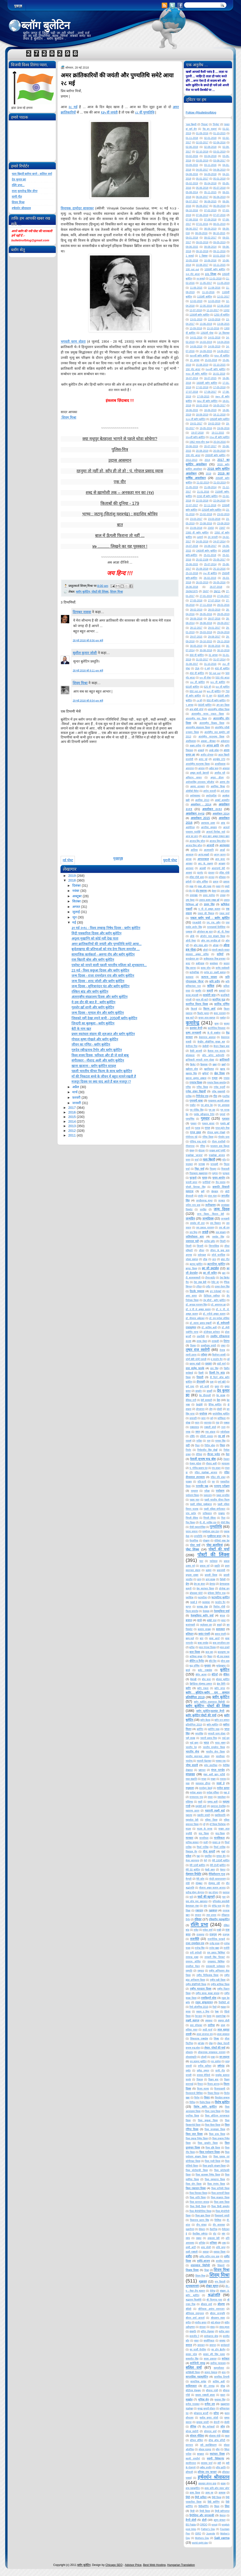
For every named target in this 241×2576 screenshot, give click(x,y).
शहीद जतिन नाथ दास (209, 2256)
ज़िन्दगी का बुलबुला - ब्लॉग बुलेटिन (93, 1023)
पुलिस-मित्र (120, 449)
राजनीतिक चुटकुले (216, 1939)
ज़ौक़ (205, 1259)
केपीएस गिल (191, 1046)
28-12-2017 (196, 628)
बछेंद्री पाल (212, 1620)
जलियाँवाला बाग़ (195, 1236)
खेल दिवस (219, 1073)
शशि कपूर (220, 2247)
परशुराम (194, 1491)
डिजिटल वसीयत (212, 1295)
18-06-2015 (192, 410)
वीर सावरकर (219, 2224)
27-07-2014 (214, 600)
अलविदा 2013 (202, 800)
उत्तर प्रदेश (225, 891)
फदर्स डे (193, 1602)
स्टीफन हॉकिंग (196, 2440)
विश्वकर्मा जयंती (222, 2215)
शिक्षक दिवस (192, 2270)
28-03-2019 (214, 609)
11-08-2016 (214, 287)
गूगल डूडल (195, 1132)
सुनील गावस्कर (193, 2404)
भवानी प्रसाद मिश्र (208, 1738)
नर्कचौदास (224, 1432)
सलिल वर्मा (194, 2367)
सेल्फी (226, 2422)
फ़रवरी (76, 1097)
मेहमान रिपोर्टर (193, 1874)
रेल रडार (198, 2016)
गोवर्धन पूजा (223, 1137)
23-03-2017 (196, 519)
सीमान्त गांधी (212, 2390)
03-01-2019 (219, 151)
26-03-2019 (202, 582)
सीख (223, 2386)
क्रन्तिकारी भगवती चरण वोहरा (200, 1060)
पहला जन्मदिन (222, 1495)
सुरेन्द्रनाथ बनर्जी (201, 2413)
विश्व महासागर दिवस (215, 2179)
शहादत (206, 2252)
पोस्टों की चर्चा (219, 1549)
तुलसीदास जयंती (208, 1345)
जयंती (205, 1232)
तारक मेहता (202, 1341)
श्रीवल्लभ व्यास (218, 2318)
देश (218, 1400)
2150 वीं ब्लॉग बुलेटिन (207, 496)
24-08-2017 (210, 546)
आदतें (222, 850)
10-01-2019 (219, 256)
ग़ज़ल (214, 1078)
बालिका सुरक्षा (196, 1656)
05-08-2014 (192, 192)
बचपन (189, 1620)
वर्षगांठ (221, 2065)
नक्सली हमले (210, 1427)
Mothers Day (202, 2538)
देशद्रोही (199, 1404)
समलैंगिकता (209, 2340)
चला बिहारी (209, 1159)
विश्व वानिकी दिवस (220, 2188)
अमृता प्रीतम (217, 777)
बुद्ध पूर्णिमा (194, 1665)
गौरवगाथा (190, 1146)
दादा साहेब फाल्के (195, 1368)
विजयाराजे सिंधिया (194, 2093)
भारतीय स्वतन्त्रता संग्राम (197, 1756)
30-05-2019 (196, 646)
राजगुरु (213, 1934)
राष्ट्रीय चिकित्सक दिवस (208, 1975)
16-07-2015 (210, 378)
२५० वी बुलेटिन (210, 573)
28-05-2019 (223, 614)
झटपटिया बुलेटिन (216, 1264)
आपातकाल (203, 859)
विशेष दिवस (205, 2102)
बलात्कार (220, 1629)
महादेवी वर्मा (200, 1806)
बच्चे (199, 1620)
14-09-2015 (206, 351)
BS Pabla (191, 2524)
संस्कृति (192, 2331)
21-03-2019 (219, 482)
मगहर (203, 1779)
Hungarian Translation (181, 2565)
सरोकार (225, 2358)
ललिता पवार (191, 2029)
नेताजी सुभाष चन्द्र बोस (203, 1459)
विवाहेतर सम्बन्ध (222, 2097)
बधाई (219, 1624)
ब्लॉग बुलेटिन (45, 25)
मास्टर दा (216, 1842)
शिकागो (221, 2265)
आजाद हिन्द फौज (217, 841)
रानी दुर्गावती (196, 1952)
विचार (200, 2084)
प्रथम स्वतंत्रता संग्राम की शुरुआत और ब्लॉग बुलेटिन (103, 1034)
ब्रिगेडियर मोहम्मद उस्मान (201, 1683)
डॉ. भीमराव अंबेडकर (195, 1318)
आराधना (189, 868)
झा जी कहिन (210, 1272)
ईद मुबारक (201, 890)
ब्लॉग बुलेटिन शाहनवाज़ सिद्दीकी (209, 1702)
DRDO (203, 2524)
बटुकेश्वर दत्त (206, 1624)
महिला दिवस (211, 1820)
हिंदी (188, 2497)
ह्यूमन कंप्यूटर (219, 2520)
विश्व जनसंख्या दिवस (215, 2129)
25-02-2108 (202, 559)
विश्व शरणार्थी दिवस (220, 2193)
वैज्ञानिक (213, 2229)
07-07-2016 (219, 215)
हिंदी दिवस (216, 2497)
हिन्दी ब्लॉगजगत (222, 2511)
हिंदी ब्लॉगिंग (214, 2502)
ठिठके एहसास (197, 1291)
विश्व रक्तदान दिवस (196, 2188)
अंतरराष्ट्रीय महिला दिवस (218, 709)
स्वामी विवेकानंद (215, 2458)
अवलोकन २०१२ (212, 809)
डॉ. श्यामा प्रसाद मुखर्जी (201, 1323)
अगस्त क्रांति (212, 745)
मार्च (74, 1092)
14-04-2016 (223, 342)
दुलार (217, 1386)
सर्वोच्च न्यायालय (218, 2363)
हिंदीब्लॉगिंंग (203, 2506)
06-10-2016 (192, 210)
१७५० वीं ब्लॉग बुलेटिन (207, 401)
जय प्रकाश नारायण (205, 1227)
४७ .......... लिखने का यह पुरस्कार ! (119, 546)
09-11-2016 (219, 251)
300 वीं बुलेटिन (196, 655)
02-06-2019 (192, 147)
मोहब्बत (199, 1883)
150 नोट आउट (193, 369)
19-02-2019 (214, 423)
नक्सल (226, 1422)
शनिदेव (202, 2243)
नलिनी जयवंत (206, 1436)
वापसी (189, 2075)
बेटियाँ (215, 1674)
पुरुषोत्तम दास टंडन (210, 1531)
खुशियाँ (205, 1073)
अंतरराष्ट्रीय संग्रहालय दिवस (198, 727)
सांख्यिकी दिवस (193, 2372)
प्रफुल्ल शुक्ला (192, 1575)
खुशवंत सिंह (191, 1073)
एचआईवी (196, 922)
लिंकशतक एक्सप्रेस (199, 2038)
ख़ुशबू (222, 1069)
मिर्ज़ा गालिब (203, 1847)
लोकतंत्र (189, 2052)
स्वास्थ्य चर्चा (206, 2463)
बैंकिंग (226, 1674)
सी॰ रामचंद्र (209, 2386)
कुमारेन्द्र (192, 1022)
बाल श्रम (209, 1652)
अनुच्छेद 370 (219, 759)
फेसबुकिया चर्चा (221, 1611)
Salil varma (221, 2538)
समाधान (201, 2345)
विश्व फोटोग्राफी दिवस (197, 2170)
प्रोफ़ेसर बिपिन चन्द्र (216, 1593)
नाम (208, 1440)
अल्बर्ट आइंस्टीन (222, 800)
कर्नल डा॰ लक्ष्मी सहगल (215, 972)
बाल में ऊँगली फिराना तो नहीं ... (120, 535)
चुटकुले (193, 1177)
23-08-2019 (223, 523)
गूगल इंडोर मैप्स (222, 1128)
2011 (72, 1135)
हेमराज (223, 2515)
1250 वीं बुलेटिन (221, 315)
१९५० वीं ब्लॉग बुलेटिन (219, 437)
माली (205, 1842)
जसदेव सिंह (218, 1236)
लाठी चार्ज (208, 2029)
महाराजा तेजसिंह (218, 1806)
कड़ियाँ (220, 954)
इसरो (227, 886)
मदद (187, 1783)
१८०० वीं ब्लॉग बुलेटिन (195, 419)
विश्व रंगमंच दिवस (216, 2184)
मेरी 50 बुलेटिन (193, 1869)
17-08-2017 (210, 392)
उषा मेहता (190, 900)
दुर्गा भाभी (204, 1386)
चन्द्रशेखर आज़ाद (217, 1155)
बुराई (188, 1670)
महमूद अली (212, 1801)
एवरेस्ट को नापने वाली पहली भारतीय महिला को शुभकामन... (109, 965)
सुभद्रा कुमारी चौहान (206, 2408)
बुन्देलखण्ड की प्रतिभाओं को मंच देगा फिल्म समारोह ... (106, 949)
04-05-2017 (202, 170)
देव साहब (220, 1395)
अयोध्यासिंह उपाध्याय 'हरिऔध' (200, 782)
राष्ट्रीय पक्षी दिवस (218, 1980)
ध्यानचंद (207, 1422)
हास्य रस (209, 2492)
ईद (190, 891)
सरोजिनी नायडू (197, 2363)
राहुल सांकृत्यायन (204, 2002)
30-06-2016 (214, 646)
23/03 (211, 528)
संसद (212, 2327)
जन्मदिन (190, 1218)
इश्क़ (191, 886)
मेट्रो (205, 1860)
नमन (197, 1431)
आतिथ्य (194, 850)
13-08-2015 (223, 324)
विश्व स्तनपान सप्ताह (199, 2202)
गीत (215, 1096)
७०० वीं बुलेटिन (214, 691)
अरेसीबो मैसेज (192, 791)
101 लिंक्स (210, 274)
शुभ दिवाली (220, 2281)
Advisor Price (133, 2565)
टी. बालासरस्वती (193, 1277)
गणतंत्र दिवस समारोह (216, 1082)
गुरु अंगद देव (207, 1105)
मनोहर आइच (196, 1792)
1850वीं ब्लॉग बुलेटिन (219, 419)
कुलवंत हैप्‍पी (196, 1028)
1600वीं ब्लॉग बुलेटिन (207, 383)
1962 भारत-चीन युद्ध (199, 442)
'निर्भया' (216, 124)
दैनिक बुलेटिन (215, 1404)
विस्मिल (217, 2220)
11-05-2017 (206, 283)
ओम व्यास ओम (200, 945)
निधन (222, 1445)
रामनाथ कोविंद (193, 1961)
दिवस (188, 1377)
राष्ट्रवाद (200, 1970)
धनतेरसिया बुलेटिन (221, 1413)
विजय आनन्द (213, 2084)
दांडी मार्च (221, 1363)
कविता (210, 986)
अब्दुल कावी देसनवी (199, 773)
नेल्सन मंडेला (195, 1463)
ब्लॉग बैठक (205, 1720)
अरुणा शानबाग (197, 786)
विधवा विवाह (214, 2093)
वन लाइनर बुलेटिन (198, 2061)
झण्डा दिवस (191, 1268)
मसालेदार (221, 1797)
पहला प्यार (194, 1499)
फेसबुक (206, 1611)
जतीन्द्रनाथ (210, 1205)
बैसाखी (193, 1679)
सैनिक (193, 2426)
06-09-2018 (219, 206)
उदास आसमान (119, 460)
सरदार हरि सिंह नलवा (214, 2354)
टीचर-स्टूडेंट (210, 1277)
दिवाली (200, 1377)
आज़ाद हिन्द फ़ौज (194, 845)
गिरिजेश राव (202, 1096)
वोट (214, 2233)
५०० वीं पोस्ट (205, 677)
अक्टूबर (77, 896)
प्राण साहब (210, 1579)
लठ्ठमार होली (223, 2020)
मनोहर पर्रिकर (213, 1792)
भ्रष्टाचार (201, 1770)
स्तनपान (189, 2445)
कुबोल (223, 1017)
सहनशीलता (219, 2368)
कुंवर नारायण (220, 1013)
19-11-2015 (218, 432)
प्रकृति (217, 1565)
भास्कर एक (221, 1761)
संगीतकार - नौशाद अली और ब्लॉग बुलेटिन (98, 1060)
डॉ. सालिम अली (209, 1327)
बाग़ (201, 1638)
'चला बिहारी (191, 124)
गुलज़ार (225, 1118)
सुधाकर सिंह (219, 2399)
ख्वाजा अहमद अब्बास (196, 1078)
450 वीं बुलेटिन (197, 673)
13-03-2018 (214, 319)
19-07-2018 (197, 432)
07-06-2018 (202, 215)
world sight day (200, 2542)
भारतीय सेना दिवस (215, 1751)
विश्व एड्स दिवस (213, 2111)
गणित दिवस (202, 1087)
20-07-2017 (210, 446)
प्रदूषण (208, 1570)
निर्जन (188, 1450)
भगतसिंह (199, 1733)
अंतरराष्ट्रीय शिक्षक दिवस (211, 723)
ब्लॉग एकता (203, 1688)
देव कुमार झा (19, 179)
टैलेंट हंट (215, 1282)
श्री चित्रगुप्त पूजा (214, 2299)
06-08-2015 (210, 201)
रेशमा (209, 2016)
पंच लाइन (216, 1468)
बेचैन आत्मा (201, 1674)
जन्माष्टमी (225, 1218)
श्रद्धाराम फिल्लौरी (193, 2299)
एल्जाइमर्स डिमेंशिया (216, 927)
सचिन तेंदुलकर (207, 2331)
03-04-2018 (210, 156)
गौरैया (202, 1146)
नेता (227, 1454)
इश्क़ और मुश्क (204, 886)
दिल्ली (201, 1373)
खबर (215, 1064)
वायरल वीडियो (203, 2075)
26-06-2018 (192, 587)
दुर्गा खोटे (222, 1381)
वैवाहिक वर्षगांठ (200, 2233)
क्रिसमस (204, 1064)
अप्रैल (75, 1087)
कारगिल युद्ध (218, 999)
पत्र (213, 1481)
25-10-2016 (219, 569)
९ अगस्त (189, 705)
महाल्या (189, 1815)
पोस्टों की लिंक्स (213, 1554)
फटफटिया (202, 1597)
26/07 (206, 591)
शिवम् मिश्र (200, 2275)
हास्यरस (222, 2492)
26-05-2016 (219, 582)
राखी (219, 1930)
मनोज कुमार (223, 1788)
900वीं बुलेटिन (205, 705)
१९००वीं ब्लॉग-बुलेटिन (195, 437)
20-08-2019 (202, 451)
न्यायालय (225, 1463)
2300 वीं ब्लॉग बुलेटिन (197, 532)
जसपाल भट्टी (192, 1241)
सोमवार (225, 2431)
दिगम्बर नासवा (82, 612)
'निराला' (204, 124)
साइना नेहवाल (211, 2372)
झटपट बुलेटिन (196, 1264)
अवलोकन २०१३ (195, 813)
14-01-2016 (196, 337)
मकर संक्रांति (191, 1779)
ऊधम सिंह (209, 904)
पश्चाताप (208, 1495)
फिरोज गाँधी (219, 1606)
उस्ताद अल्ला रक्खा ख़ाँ (209, 900)
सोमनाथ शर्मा (210, 2431)
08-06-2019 (210, 228)
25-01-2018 (210, 555)
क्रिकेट (193, 1064)
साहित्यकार (191, 2385)
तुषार (223, 1345)
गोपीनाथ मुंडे (191, 1137)
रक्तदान (199, 1910)
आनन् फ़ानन (220, 854)
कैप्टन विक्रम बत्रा (221, 1046)
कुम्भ (216, 1023)
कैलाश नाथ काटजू (216, 1051)
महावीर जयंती (203, 1815)
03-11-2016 (210, 165)
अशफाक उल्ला (208, 823)
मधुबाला (190, 1788)
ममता (210, 1797)
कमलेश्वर (214, 963)
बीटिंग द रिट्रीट (196, 1660)
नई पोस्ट (68, 860)
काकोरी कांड (209, 995)
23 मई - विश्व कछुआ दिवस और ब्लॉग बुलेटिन (100, 970)
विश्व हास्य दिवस (221, 2202)
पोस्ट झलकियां (214, 1545)
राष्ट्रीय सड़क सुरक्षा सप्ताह (207, 1993)
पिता (223, 1518)
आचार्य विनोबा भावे (215, 832)
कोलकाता (190, 1055)
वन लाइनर (224, 2056)
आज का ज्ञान (192, 836)
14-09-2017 (223, 351)
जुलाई (76, 912)
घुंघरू (191, 1150)
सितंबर (76, 901)
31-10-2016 (210, 664)
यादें (191, 1897)
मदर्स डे (221, 1783)
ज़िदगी (189, 1246)
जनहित (203, 1209)
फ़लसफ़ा (206, 1602)
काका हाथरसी (192, 995)
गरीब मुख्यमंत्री (218, 1091)
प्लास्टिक (189, 1597)
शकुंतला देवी (214, 2238)
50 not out (214, 673)
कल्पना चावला (209, 977)
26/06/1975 (192, 591)
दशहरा (208, 1363)
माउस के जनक (204, 1828)
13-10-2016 (213, 328)
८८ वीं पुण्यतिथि (144, 112)
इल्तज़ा (226, 881)
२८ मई (72, 107)
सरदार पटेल (191, 2354)
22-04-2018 (219, 500)
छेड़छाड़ (214, 1191)
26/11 (217, 591)
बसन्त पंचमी (220, 1634)
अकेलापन (225, 741)
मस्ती (200, 1801)
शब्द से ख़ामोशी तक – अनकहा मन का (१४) (120, 492)
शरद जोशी (206, 2247)
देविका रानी (191, 1400)
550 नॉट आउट (222, 677)
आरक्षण (221, 863)
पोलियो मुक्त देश (221, 1540)
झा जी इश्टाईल (210, 1268)
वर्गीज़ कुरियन (204, 2066)
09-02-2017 (210, 237)
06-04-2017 (202, 197)
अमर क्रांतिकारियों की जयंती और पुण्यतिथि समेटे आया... (107, 944)
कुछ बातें (190, 1017)
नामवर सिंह (220, 1440)
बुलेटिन (224, 1670)
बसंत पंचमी (204, 1633)
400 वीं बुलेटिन (222, 668)
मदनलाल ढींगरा (203, 1783)
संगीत (188, 2322)
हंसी (219, 2463)
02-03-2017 (202, 142)
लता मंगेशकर (196, 2025)
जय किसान (215, 1223)
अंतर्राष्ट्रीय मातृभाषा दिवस (211, 736)
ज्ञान (214, 1259)
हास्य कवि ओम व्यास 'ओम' (217, 2488)
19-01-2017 (196, 423)
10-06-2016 (210, 260)
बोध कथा (206, 1679)
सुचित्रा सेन (203, 2399)
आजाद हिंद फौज (197, 841)
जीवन (201, 1250)
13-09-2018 (196, 328)
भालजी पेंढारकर (204, 1761)
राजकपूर (200, 1934)
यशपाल (226, 1892)
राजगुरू (226, 1934)
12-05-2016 (206, 306)
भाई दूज (225, 1738)
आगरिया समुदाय (209, 827)
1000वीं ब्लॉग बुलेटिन (215, 269)
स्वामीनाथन (191, 2463)
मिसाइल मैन (191, 1851)
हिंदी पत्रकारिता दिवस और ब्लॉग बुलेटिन (96, 933)
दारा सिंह (214, 1368)
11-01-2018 (215, 278)
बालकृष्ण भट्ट (223, 1652)
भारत (206, 1742)
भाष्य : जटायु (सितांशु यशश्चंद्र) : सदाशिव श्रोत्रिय (120, 514)
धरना (203, 1418)
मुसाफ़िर (208, 1856)
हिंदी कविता (201, 2497)
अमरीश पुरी (219, 773)
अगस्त (76, 907)
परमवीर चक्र (202, 1486)
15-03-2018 (211, 360)
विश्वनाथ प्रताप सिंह (199, 2220)
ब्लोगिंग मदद (213, 1729)
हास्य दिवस (195, 2492)
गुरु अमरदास (223, 1105)
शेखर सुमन (212, 2286)
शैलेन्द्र (212, 2291)
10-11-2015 (219, 265)
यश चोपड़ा (213, 1892)
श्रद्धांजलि (214, 2295)
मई (74, 922)
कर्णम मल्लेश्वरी (222, 968)
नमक (188, 1432)
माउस (188, 1828)
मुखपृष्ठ (18, 6)
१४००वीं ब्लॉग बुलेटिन (199, 355)
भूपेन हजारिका (210, 1765)
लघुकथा (209, 2020)
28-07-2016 (214, 618)
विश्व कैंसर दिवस (212, 2125)
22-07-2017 (192, 505)
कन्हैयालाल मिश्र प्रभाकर (215, 958)
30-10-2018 (223, 650)
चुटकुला (225, 1173)
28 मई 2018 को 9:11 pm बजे (88, 670)
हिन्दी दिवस (205, 2511)
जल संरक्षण (221, 1232)
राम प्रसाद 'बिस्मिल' (216, 1952)
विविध (192, 2102)
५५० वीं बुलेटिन (197, 682)
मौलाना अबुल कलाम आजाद (212, 1887)
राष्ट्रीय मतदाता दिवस (201, 1988)
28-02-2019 (196, 609)
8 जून (209, 695)
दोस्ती (219, 1409)
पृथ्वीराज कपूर (214, 1536)
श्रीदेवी (188, 2309)
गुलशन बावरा (208, 1123)
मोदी (188, 1883)
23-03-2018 (214, 519)
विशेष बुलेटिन (222, 2102)
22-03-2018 (202, 500)
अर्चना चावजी (209, 791)
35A (197, 668)
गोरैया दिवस (207, 1137)
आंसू (223, 823)
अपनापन (190, 768)
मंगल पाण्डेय (218, 1769)
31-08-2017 (192, 664)
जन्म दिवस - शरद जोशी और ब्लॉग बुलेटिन (98, 981)
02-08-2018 (210, 147)
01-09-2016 (202, 133)
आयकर (189, 863)
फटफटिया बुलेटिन (220, 1597)
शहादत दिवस (219, 2252)
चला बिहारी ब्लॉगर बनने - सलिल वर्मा (32, 174)
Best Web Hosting (154, 2565)
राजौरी (226, 1948)
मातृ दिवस (204, 1833)
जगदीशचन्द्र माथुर (204, 1200)
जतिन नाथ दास (193, 1205)
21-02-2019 (203, 482)
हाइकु (223, 2483)
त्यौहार (204, 1354)
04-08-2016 (192, 174)
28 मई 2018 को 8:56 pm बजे (88, 640)
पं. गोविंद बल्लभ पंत (198, 1468)
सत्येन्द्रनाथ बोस (211, 2336)
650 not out (195, 691)
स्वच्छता (200, 2454)
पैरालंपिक (193, 1540)
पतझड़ (189, 1481)
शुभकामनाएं (192, 2286)
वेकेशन (202, 2229)
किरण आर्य (209, 1008)
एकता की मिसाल (206, 913)
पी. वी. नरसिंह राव (207, 1522)
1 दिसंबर (203, 256)
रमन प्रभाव (211, 1915)
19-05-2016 (206, 428)
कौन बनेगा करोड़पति (213, 1055)
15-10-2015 (219, 365)
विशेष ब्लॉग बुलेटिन (205, 2106)
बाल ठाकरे (224, 1647)
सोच (223, 2426)
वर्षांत (188, 2070)
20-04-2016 (219, 442)
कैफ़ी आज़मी (196, 1051)
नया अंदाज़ (210, 1432)
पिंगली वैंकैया (209, 1518)
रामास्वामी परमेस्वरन (215, 1966)
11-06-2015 (196, 287)
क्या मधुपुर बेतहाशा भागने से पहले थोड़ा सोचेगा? (119, 438)
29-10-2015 (206, 641)
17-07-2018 (192, 392)
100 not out (192, 269)
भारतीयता (220, 1756)
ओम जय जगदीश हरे (210, 940)
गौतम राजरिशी (218, 1141)
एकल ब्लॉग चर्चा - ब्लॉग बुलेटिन (209, 918)
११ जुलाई (201, 278)
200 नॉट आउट (193, 455)
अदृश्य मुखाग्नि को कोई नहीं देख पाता (95, 938)
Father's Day (208, 2529)
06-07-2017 (192, 201)
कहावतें (222, 990)
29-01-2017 (214, 628)
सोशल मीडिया (197, 2435)
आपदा (189, 859)
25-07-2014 (210, 564)
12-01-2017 (223, 296)
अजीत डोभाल (207, 754)
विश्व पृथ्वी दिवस (212, 2161)
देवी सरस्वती (206, 1400)
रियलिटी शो (224, 2002)
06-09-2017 (202, 206)
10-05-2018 (192, 260)
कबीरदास (200, 963)
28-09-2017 (223, 623)
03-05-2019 (202, 160)
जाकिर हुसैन (209, 1241)
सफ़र (196, 2340)
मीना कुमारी (209, 1851)
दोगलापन (200, 1409)
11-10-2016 (208, 292)
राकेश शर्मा (207, 1930)
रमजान (198, 1915)
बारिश (192, 1647)
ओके (192, 936)
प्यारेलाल (213, 1561)
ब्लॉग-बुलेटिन (212, 1724)
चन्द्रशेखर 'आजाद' (194, 1155)
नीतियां (199, 1454)
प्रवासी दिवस (211, 1575)
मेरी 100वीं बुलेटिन (220, 1860)
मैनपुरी (189, 1879)
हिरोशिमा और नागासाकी (201, 2515)
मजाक (223, 1779)
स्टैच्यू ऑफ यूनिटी (217, 2440)
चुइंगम (215, 1173)
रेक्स (217, 2011)
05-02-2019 (192, 183)
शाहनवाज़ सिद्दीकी (200, 2265)
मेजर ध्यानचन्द (192, 1860)
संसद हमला (224, 2327)
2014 (72, 1121)
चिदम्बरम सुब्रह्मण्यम (198, 1173)
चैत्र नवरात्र (220, 1182)
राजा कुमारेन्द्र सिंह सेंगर (24, 191)
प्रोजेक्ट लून (224, 1588)
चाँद (224, 1159)
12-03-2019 (214, 301)
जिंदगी (223, 1241)
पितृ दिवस (190, 1522)
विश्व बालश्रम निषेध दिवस (208, 2174)
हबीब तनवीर (205, 2467)
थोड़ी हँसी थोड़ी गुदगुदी (196, 1359)
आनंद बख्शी (203, 854)
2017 (72, 1108)
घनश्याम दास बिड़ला (219, 1146)
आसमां (189, 872)
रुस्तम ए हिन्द (202, 2011)
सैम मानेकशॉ (208, 2426)
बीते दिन (213, 1661)
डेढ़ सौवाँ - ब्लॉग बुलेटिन (214, 1300)
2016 (72, 1112)
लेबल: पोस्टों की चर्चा (214, 2047)
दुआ (212, 1381)
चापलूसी (214, 1164)
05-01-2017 (202, 178)
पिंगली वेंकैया (192, 1518)
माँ (204, 1824)
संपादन (202, 2327)
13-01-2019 (196, 319)
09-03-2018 (202, 242)
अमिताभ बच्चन (194, 777)
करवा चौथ (206, 968)
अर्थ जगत (225, 791)
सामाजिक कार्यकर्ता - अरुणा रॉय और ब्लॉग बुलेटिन (103, 954)
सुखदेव (189, 2399)
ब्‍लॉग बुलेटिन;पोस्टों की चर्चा (201, 1715)
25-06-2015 (192, 564)
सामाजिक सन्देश (198, 2381)
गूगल (207, 1127)
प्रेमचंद (212, 1584)
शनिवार (213, 2242)
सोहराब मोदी (214, 2436)
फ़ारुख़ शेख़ (202, 1606)
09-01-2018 (192, 237)
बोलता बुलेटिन (222, 1679)
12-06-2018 (223, 306)
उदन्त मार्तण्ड (209, 895)
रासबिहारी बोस (208, 1997)
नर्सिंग (192, 1436)
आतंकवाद (224, 845)
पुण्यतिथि (216, 1527)
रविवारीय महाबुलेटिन (219, 1919)
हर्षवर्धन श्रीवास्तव (21, 208)
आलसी (202, 868)
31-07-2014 (219, 659)
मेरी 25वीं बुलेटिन (218, 1865)
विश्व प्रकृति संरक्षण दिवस (214, 2165)
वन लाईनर (216, 2061)
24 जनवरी (213, 537)
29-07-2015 (196, 636)
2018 (72, 880)
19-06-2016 (223, 428)
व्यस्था (198, 2238)
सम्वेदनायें (225, 2345)
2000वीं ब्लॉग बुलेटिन (215, 455)
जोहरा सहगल (192, 1259)
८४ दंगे (199, 700)
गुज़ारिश (225, 1096)
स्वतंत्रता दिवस (217, 2453)
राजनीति (194, 1939)
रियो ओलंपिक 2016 (198, 2007)
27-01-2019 (206, 596)
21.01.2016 (203, 491)
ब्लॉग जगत (219, 1688)
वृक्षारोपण (190, 2229)
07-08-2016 (192, 219)
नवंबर (75, 891)
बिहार (209, 1656)
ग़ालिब (189, 1096)
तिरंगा (226, 1341)
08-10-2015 (219, 233)
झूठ (223, 1273)
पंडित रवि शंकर (218, 1477)
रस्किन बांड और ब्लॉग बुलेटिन (90, 991)
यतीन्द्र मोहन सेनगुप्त (195, 1892)
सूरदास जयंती (202, 2422)
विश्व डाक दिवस (217, 2134)
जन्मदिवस (208, 1218)
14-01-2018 (214, 337)
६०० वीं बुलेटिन (217, 682)
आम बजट (220, 859)
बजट (223, 1620)
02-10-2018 (202, 151)
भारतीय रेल (191, 1747)
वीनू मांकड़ (201, 2224)
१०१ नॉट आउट (193, 274)
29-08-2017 (214, 636)
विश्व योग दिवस (193, 2184)
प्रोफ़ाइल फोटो (196, 1593)
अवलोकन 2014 (221, 813)
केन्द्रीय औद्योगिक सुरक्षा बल (211, 1041)
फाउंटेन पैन (220, 1602)
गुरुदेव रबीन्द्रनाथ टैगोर (204, 1114)
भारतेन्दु (189, 1761)
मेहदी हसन (210, 1869)
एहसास (189, 931)
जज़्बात (221, 1200)
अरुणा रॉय (224, 782)
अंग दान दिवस (222, 705)
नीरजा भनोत (213, 1454)
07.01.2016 (202, 224)
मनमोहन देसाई (205, 1788)
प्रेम (187, 1583)
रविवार (197, 1919)
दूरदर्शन (198, 1391)
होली (204, 2519)
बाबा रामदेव (203, 1643)
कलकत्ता (189, 977)
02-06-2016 (219, 142)
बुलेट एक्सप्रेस (205, 1670)
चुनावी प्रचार (191, 1182)
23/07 (222, 528)
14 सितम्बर (224, 333)
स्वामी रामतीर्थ (193, 2458)
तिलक (193, 1345)
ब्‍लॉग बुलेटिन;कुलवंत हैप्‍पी (210, 1710)
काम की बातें (202, 999)
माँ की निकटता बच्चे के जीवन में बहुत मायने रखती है (104, 1076)
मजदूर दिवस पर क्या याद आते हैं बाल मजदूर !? (101, 1081)
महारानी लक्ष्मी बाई (215, 1810)
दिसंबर (76, 885)
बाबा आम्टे (214, 1638)
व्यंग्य (188, 2238)
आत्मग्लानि (209, 850)
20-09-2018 (219, 451)
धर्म (211, 1418)
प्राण (199, 1579)
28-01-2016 (223, 605)
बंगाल (222, 1615)
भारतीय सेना (192, 1751)
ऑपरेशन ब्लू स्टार (205, 931)
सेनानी (217, 2422)
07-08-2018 (210, 219)
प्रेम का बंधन (199, 1584)
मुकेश (188, 1856)
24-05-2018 (202, 541)
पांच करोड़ (191, 1513)
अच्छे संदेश (214, 750)
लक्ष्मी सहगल (192, 2020)
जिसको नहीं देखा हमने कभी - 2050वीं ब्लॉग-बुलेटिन (104, 1018)
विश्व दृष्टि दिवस (212, 2147)
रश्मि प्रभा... (18, 185)
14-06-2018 (196, 346)
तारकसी (215, 1341)
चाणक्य (201, 1164)
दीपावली (201, 1381)
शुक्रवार (203, 2281)
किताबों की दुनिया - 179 (119, 503)
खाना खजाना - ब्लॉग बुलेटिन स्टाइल (94, 1066)
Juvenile (210, 2533)
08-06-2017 (192, 228)
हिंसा (227, 2506)
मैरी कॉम (200, 1879)
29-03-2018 (206, 632)
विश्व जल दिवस (194, 2134)
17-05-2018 (219, 387)
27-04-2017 (223, 596)
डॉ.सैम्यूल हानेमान (212, 1332)
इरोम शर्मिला (202, 881)
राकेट (196, 1930)
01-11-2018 (192, 138)
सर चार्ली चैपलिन (198, 2349)
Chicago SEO (114, 2565)
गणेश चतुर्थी (219, 1087)
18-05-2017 (219, 405)
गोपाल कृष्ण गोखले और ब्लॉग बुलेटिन (95, 1039)
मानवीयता (204, 1838)
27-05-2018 (196, 600)
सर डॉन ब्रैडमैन (218, 2349)
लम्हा (223, 2025)
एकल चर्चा (224, 913)
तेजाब (222, 1350)
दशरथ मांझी (195, 1363)
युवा (224, 1897)
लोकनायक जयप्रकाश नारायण (211, 2052)
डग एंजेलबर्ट (215, 1291)
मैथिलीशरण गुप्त (217, 1874)
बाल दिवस (194, 1652)
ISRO (198, 2533)
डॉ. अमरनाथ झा (218, 1304)
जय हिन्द (193, 1232)
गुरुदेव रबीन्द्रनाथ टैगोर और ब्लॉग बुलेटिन (97, 1050)
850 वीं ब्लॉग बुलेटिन (216, 700)
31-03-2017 (202, 659)
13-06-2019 (206, 324)
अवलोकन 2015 (200, 818)
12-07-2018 (195, 310)
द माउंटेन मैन (217, 1359)
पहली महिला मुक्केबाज (201, 1504)
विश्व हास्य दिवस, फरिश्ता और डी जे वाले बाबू (100, 1055)
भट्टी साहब (190, 1738)
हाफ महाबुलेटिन (193, 2488)
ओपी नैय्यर (191, 940)
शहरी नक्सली (192, 2252)
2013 (72, 1126)
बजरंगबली (190, 1624)
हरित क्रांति (221, 2467)
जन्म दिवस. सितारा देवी (210, 1214)
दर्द (228, 1359)
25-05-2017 (219, 559)
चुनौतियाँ (206, 1182)
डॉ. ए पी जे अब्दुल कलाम (198, 1309)
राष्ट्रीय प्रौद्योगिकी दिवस (196, 1984)
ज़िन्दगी (200, 1246)
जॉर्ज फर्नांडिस (218, 1255)
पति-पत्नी (201, 1481)
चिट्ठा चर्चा (199, 1168)
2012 (72, 1131)
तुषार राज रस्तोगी (198, 1350)
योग (205, 1906)
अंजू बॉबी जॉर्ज (196, 709)
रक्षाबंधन (213, 1910)
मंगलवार (190, 1774)
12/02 (226, 310)
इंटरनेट (200, 872)
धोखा (188, 1422)
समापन (212, 2345)
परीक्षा (207, 1491)
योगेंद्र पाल (216, 1906)
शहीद (189, 2256)
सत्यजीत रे (194, 2336)
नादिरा (199, 1440)
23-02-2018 (206, 514)
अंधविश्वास (191, 741)
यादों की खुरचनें (206, 1896)
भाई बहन (194, 1742)
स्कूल (227, 2436)
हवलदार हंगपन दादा (207, 2483)
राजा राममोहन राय (195, 1943)
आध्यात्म (189, 854)
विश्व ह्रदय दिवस (202, 2215)
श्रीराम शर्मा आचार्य (195, 2318)
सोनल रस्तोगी (192, 2431)
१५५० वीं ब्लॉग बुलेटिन (196, 373)
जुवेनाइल (202, 1255)
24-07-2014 (219, 541)
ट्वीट (208, 1286)
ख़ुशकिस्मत (209, 1069)
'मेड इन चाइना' (209, 129)
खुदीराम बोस (192, 1069)
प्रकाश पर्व (204, 1565)
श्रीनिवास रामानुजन (195, 2313)
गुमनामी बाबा (196, 1100)
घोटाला (201, 1150)
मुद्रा (198, 1856)
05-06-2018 (202, 188)
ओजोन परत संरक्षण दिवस (212, 936)
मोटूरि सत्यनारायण (217, 1879)
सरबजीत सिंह (192, 2358)
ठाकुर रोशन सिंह (222, 1286)
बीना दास (225, 1661)
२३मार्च (200, 537)
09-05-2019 (219, 242)
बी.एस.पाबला (223, 1656)
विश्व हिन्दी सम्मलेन (220, 2206)
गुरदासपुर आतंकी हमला (218, 1100)
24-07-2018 (192, 546)
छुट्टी (203, 1191)
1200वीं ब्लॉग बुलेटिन (199, 315)
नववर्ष (188, 1440)
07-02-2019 (210, 210)
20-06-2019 (192, 446)
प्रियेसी (223, 1579)
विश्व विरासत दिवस (198, 2193)
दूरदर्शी (209, 1391)
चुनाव (204, 1177)
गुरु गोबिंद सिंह (197, 1110)
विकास (200, 2079)
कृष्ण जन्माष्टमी (193, 1032)
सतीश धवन (224, 2331)
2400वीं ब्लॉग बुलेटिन (206, 550)
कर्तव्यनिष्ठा (194, 972)
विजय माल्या (203, 2088)
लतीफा (211, 2025)
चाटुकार (189, 1164)
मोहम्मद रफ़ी (214, 1883)
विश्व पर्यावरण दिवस (209, 2152)
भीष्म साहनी (192, 1765)
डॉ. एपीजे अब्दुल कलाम (214, 1314)
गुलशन (193, 1123)
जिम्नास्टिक (214, 1246)
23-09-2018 (196, 528)
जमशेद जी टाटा (197, 1223)
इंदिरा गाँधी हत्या (196, 877)
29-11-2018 (223, 641)
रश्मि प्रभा (199, 1924)
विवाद (207, 2097)
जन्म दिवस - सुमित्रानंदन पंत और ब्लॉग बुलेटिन (101, 986)
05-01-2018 (219, 178)
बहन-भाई (190, 1638)
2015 (72, 1117)
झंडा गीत (225, 1259)
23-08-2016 (206, 523)
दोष (211, 1409)
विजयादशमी (219, 2088)
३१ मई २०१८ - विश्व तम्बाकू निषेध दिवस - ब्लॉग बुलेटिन (106, 928)
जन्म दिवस (221, 1209)
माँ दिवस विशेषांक (217, 1824)
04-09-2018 (210, 174)
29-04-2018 (223, 632)
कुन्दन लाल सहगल (206, 1017)
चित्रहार (213, 1169)
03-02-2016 (192, 156)
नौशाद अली (211, 1463)
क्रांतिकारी (224, 1059)
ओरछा (216, 945)
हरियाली (189, 2472)
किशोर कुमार (203, 1013)
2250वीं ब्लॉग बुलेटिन (211, 510)
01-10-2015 (219, 133)
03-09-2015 (192, 165)
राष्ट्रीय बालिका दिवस (220, 1984)
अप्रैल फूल (213, 768)
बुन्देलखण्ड (221, 1665)
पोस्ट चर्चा (195, 1545)
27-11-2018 (206, 605)
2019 (72, 876)
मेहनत (222, 1869)
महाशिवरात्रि (220, 1815)
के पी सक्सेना (214, 1032)
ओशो (205, 950)
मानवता (189, 1837)
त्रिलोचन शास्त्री (219, 1354)
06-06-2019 (219, 197)
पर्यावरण (220, 1490)
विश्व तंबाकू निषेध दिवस (197, 2138)
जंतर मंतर (212, 1196)
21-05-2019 (192, 487)
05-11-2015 (210, 192)
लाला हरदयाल (223, 2034)
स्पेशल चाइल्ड (205, 2449)
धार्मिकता (221, 1418)
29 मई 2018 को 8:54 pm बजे (88, 700)
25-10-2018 (192, 573)
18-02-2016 (202, 405)
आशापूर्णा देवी (218, 868)
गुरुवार (205, 1118)
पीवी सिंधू (225, 1522)
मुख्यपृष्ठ (118, 858)
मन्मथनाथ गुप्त (196, 1797)
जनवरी (76, 1103)
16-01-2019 (219, 373)
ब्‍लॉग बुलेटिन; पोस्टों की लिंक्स (92, 591)
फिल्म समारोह (192, 1611)
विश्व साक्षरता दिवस (220, 2197)
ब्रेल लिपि (221, 1683)
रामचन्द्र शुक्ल (192, 1957)
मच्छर (213, 1779)
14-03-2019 (206, 342)
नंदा (217, 1422)
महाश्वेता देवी (192, 1820)
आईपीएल (190, 827)
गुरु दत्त (212, 1110)
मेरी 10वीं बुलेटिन (197, 1865)
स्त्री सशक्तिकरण (208, 2445)
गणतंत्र (226, 1078)
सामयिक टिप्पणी (221, 2377)
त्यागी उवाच (191, 1354)
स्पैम (218, 2449)
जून (74, 917)
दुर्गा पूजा (190, 1386)
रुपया (188, 2011)
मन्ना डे (226, 1792)
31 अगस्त (213, 655)
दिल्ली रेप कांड (217, 1372)
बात (120, 524)
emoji (214, 2524)
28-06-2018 (196, 618)
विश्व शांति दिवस (198, 2197)
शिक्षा (206, 2270)
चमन (188, 1159)
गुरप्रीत (193, 1105)
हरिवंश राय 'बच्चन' (207, 2471)
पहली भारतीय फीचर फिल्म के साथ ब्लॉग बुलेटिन (102, 1071)
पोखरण (206, 1540)
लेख (211, 2043)
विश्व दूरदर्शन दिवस (208, 2143)
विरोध (196, 2097)
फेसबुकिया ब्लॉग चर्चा (202, 1615)
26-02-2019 (210, 578)
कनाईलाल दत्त (192, 958)
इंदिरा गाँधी (224, 872)
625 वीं (207, 687)
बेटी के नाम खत (81, 1029)
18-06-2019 (210, 410)
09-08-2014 (210, 247)
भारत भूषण (220, 1742)
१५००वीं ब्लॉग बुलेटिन (215, 369)
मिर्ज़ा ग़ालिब (219, 1847)
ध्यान (197, 1422)
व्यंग (223, 2233)
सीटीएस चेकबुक (193, 2390)
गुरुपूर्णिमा (190, 1118)
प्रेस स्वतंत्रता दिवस (205, 1588)
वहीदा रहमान (203, 2070)
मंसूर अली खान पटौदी (214, 1774)
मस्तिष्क (189, 1801)
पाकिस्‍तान (207, 1513)
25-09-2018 (202, 569)
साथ (224, 2372)
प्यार (201, 1561)
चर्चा (197, 1159)
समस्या (222, 2340)
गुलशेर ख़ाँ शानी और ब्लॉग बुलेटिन (93, 1007)
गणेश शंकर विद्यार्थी (196, 1091)
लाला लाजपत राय (205, 2034)
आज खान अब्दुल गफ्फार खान (215, 836)
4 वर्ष (207, 668)
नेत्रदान (226, 1459)
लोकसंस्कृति (191, 2057)
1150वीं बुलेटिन (204, 296)
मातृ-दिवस (220, 1833)
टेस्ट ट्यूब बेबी (200, 1282)
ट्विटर (199, 1286)
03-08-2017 (219, 160)
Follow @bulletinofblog (201, 112)
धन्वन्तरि (193, 1418)
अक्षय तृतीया (195, 745)
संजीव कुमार (200, 2322)
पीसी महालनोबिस (197, 1527)
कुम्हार (226, 1023)
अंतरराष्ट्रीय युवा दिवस (196, 718)
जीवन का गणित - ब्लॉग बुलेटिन (91, 1044)
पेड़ (228, 1536)
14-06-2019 (214, 346)
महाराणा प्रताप (192, 1810)
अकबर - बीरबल (208, 741)
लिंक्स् (216, 2038)
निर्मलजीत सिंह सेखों (207, 1450)
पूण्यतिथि (198, 1536)
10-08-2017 (202, 265)
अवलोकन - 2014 (201, 804)
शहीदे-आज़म (203, 2260)
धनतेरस (203, 1413)
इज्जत (211, 877)
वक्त (213, 2057)
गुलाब (197, 1128)
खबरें (223, 1064)
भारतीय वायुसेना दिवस (214, 1747)
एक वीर (120, 481)
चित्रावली (225, 1169)
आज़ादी (210, 845)
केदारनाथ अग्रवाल (207, 1037)
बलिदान (189, 1633)
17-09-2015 (203, 396)
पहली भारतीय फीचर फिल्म (216, 1499)
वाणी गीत (17, 196)
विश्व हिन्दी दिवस (198, 2206)
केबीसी (205, 1046)
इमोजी (189, 881)
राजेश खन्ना (214, 1948)
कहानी (210, 990)
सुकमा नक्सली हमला (205, 2395)
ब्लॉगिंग (200, 1729)
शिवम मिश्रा (221, 2270)
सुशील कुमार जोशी (85, 653)
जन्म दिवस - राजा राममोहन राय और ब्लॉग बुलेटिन (103, 975)
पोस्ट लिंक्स (192, 1549)
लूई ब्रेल (201, 2043)
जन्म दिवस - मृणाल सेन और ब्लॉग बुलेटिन (98, 1013)
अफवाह (225, 768)
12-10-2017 (212, 310)
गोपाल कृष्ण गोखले (216, 1132)
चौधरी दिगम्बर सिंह (195, 1187)
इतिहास (222, 877)
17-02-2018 (202, 387)
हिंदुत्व (216, 2506)
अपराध (201, 768)
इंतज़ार (211, 872)
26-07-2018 (216, 587)
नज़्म (223, 1427)
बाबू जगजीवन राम (221, 1643)
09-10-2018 (202, 251)
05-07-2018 (219, 188)
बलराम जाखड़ (204, 1629)
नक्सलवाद (194, 1427)
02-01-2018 (210, 138)
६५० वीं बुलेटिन (222, 687)
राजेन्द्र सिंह (200, 1948)
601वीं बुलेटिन (192, 687)
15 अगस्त (195, 360)
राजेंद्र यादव (214, 1943)
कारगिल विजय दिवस (197, 1004)
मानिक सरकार (192, 1842)
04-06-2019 (219, 170)
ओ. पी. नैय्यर (223, 931)
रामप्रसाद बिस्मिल (216, 1961)
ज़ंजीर (200, 1196)
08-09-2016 (201, 233)
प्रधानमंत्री (221, 1570)
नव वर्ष (221, 1436)
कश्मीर (198, 990)
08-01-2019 (219, 224)
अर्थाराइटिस (211, 795)
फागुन (188, 1606)
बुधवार (207, 1665)
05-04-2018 (210, 183)
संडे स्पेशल (215, 2322)
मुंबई (223, 1851)
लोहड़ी (204, 2057)
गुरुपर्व (222, 1114)
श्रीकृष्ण (221, 2304)
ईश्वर (214, 891)
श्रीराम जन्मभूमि (217, 2313)
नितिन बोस (210, 1445)
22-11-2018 (210, 505)
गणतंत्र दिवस (195, 1082)
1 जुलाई (190, 256)
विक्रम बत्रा (213, 2079)
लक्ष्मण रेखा (221, 2016)
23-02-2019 (223, 514)
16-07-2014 (192, 378)
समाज (189, 2345)
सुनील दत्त (210, 2404)
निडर (197, 1445)
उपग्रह (222, 895)
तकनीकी (201, 1336)
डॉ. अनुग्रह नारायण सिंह (196, 1304)
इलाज (215, 881)
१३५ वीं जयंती (109, 112)
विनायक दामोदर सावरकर (77, 208)
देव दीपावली (205, 1395)
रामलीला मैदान (193, 1966)
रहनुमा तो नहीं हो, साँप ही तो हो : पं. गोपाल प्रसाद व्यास (119, 471)
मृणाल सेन (221, 1856)
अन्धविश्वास (220, 764)
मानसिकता (219, 1837)
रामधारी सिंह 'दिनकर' (215, 1957)
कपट (188, 963)
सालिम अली (219, 2381)
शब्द (224, 2243)
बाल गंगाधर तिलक (207, 1647)
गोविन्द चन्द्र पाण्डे (198, 1141)
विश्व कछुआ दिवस (208, 2120)
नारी (188, 1445)
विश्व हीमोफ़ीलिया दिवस (200, 2211)
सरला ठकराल (210, 2358)
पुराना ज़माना (192, 1531)
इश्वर (218, 886)
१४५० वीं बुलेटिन (221, 355)
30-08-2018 (206, 650)
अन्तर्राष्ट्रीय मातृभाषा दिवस (198, 764)
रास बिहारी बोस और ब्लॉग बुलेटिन (93, 959)
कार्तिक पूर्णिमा (221, 1004)
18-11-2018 (219, 414)
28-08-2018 (206, 623)
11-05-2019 (223, 283)
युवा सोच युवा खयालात (197, 1901)
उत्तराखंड (194, 895)
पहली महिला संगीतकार (214, 1509)
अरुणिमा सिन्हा (218, 786)
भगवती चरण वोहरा (73, 341)
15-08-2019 (202, 365)
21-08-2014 (210, 487)
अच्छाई (201, 750)
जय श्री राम (224, 1227)
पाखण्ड (221, 1513)
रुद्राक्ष (223, 2007)
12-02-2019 (196, 301)
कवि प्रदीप (214, 981)
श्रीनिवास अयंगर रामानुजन (211, 2309)
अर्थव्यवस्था (195, 795)
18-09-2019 (202, 414)
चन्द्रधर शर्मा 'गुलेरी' (217, 1150)
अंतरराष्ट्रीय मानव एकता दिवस (207, 714)
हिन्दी (192, 2511)
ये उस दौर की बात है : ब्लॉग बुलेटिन (94, 1002)
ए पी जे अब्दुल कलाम (209, 909)
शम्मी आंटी (191, 2247)
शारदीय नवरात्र (222, 2261)
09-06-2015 (192, 247)
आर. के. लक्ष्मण (205, 863)
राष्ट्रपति (189, 1970)
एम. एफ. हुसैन (214, 922)
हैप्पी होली (191, 2519)
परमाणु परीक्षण (221, 1486)
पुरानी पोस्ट (170, 860)
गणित (188, 1087)
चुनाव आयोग (218, 1177)
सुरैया (216, 2413)
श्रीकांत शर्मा (206, 2304)
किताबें (194, 1009)
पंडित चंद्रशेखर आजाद (206, 1472)
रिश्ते (215, 2007)
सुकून (222, 2395)
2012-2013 (191, 460)
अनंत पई (203, 759)
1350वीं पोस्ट (207, 333)
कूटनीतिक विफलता (217, 1028)
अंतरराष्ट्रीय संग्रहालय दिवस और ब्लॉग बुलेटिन (100, 997)
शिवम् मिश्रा (18, 202)
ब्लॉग (188, 1688)
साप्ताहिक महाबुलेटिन (197, 2376)
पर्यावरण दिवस (192, 1495)
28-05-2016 (206, 614)
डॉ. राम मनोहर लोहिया (219, 1318)
